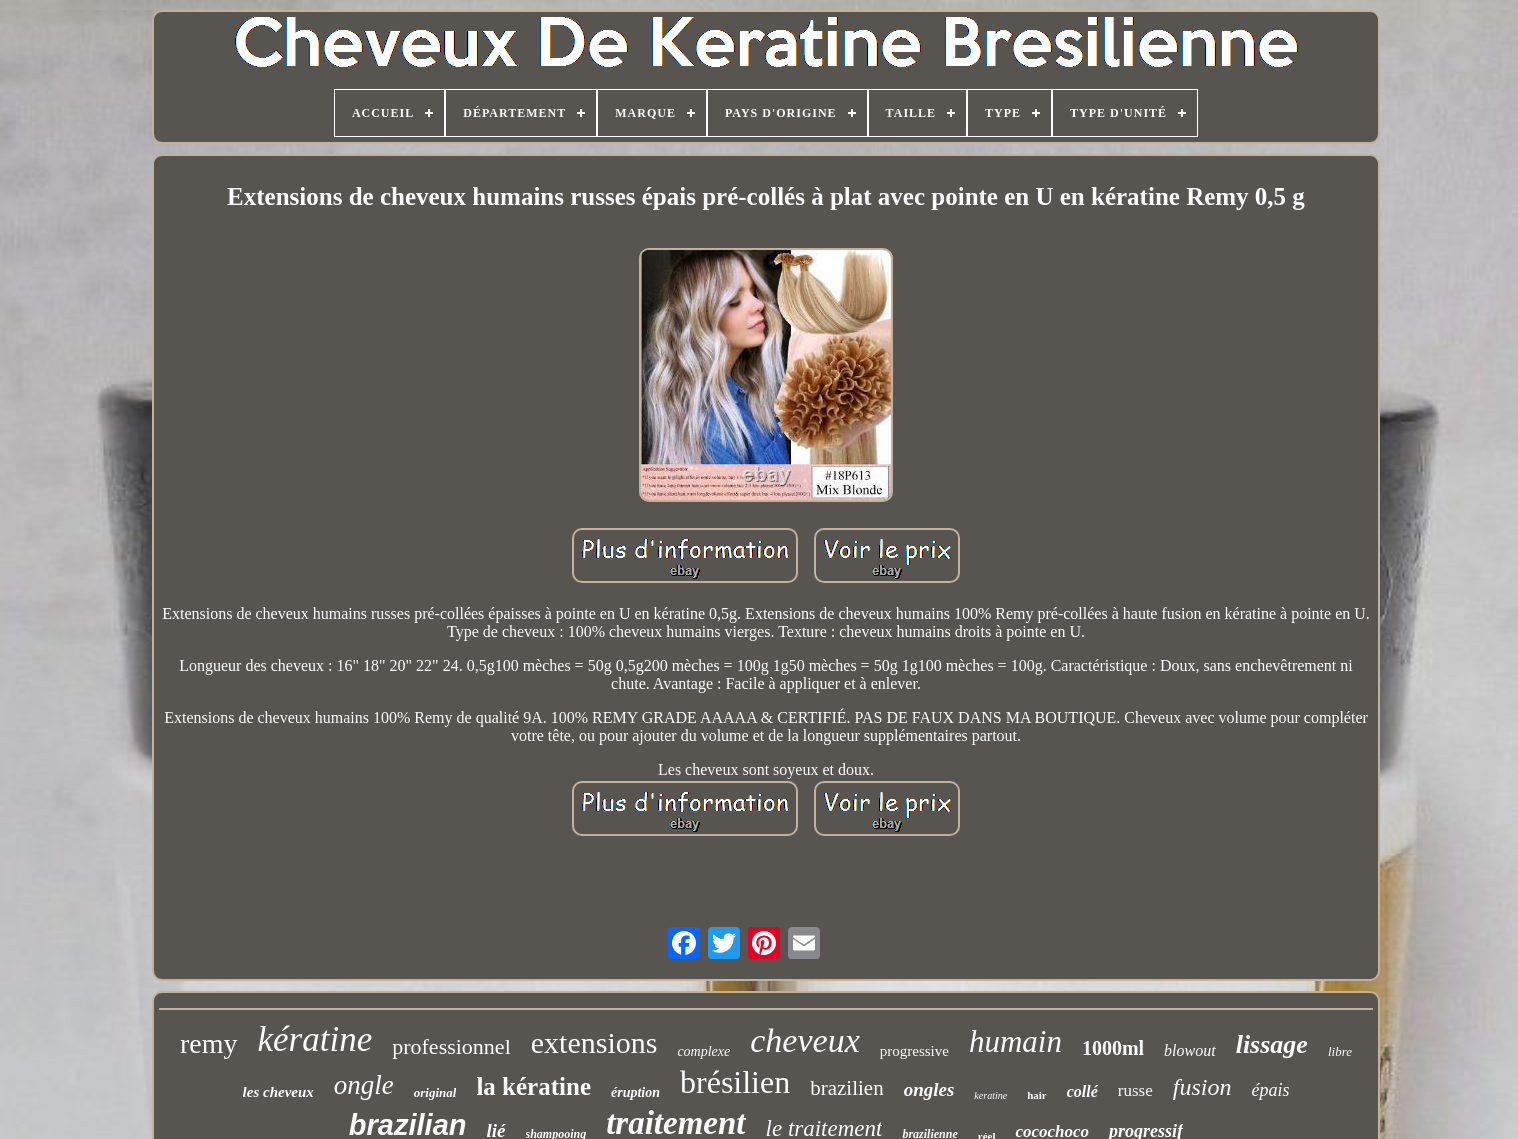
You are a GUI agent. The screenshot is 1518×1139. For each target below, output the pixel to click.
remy (209, 1043)
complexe (703, 1051)
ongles (929, 1089)
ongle (364, 1085)
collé (1082, 1091)
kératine (315, 1039)
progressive (914, 1051)
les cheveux (278, 1092)
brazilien (846, 1088)
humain (1015, 1041)
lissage (1272, 1044)
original (435, 1092)
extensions (594, 1042)
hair (1037, 1095)
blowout (1190, 1050)
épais (1270, 1090)
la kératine (533, 1086)
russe (1135, 1090)
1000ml (1113, 1048)
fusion (1202, 1087)
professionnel (451, 1046)
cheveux (804, 1040)
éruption (635, 1092)
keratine (990, 1095)
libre (1340, 1051)
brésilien (735, 1082)
